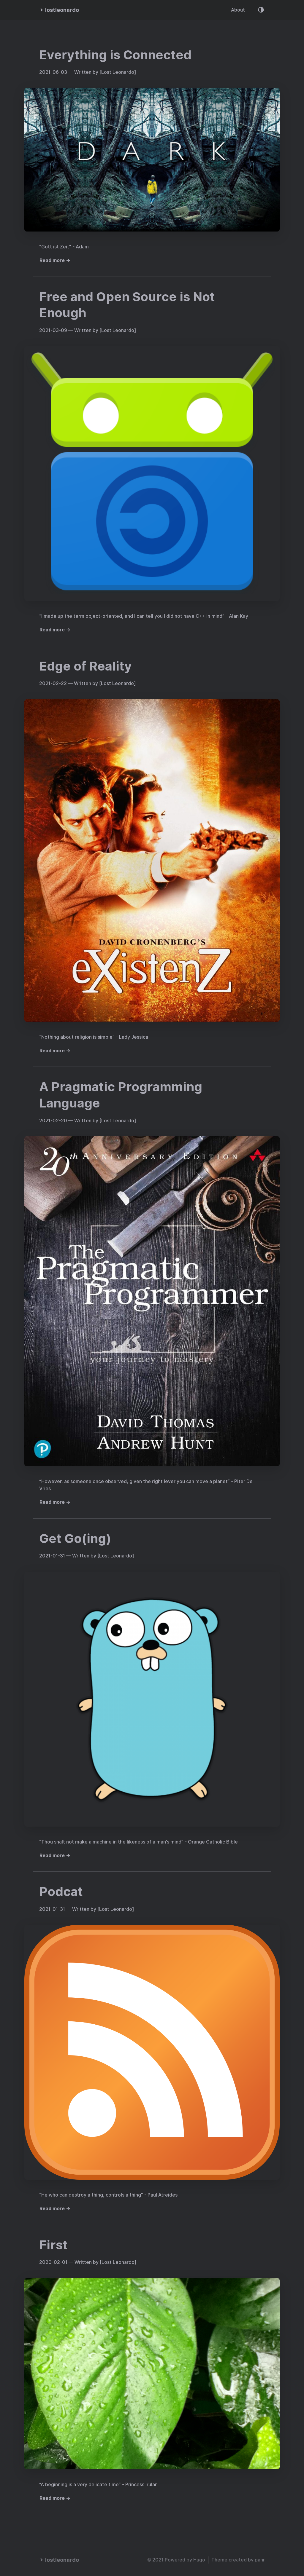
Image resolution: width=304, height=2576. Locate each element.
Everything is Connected (115, 54)
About (238, 10)
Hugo (199, 2560)
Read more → (54, 260)
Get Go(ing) (75, 1538)
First (53, 2244)
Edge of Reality (85, 666)
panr (260, 2560)
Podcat (61, 1891)
